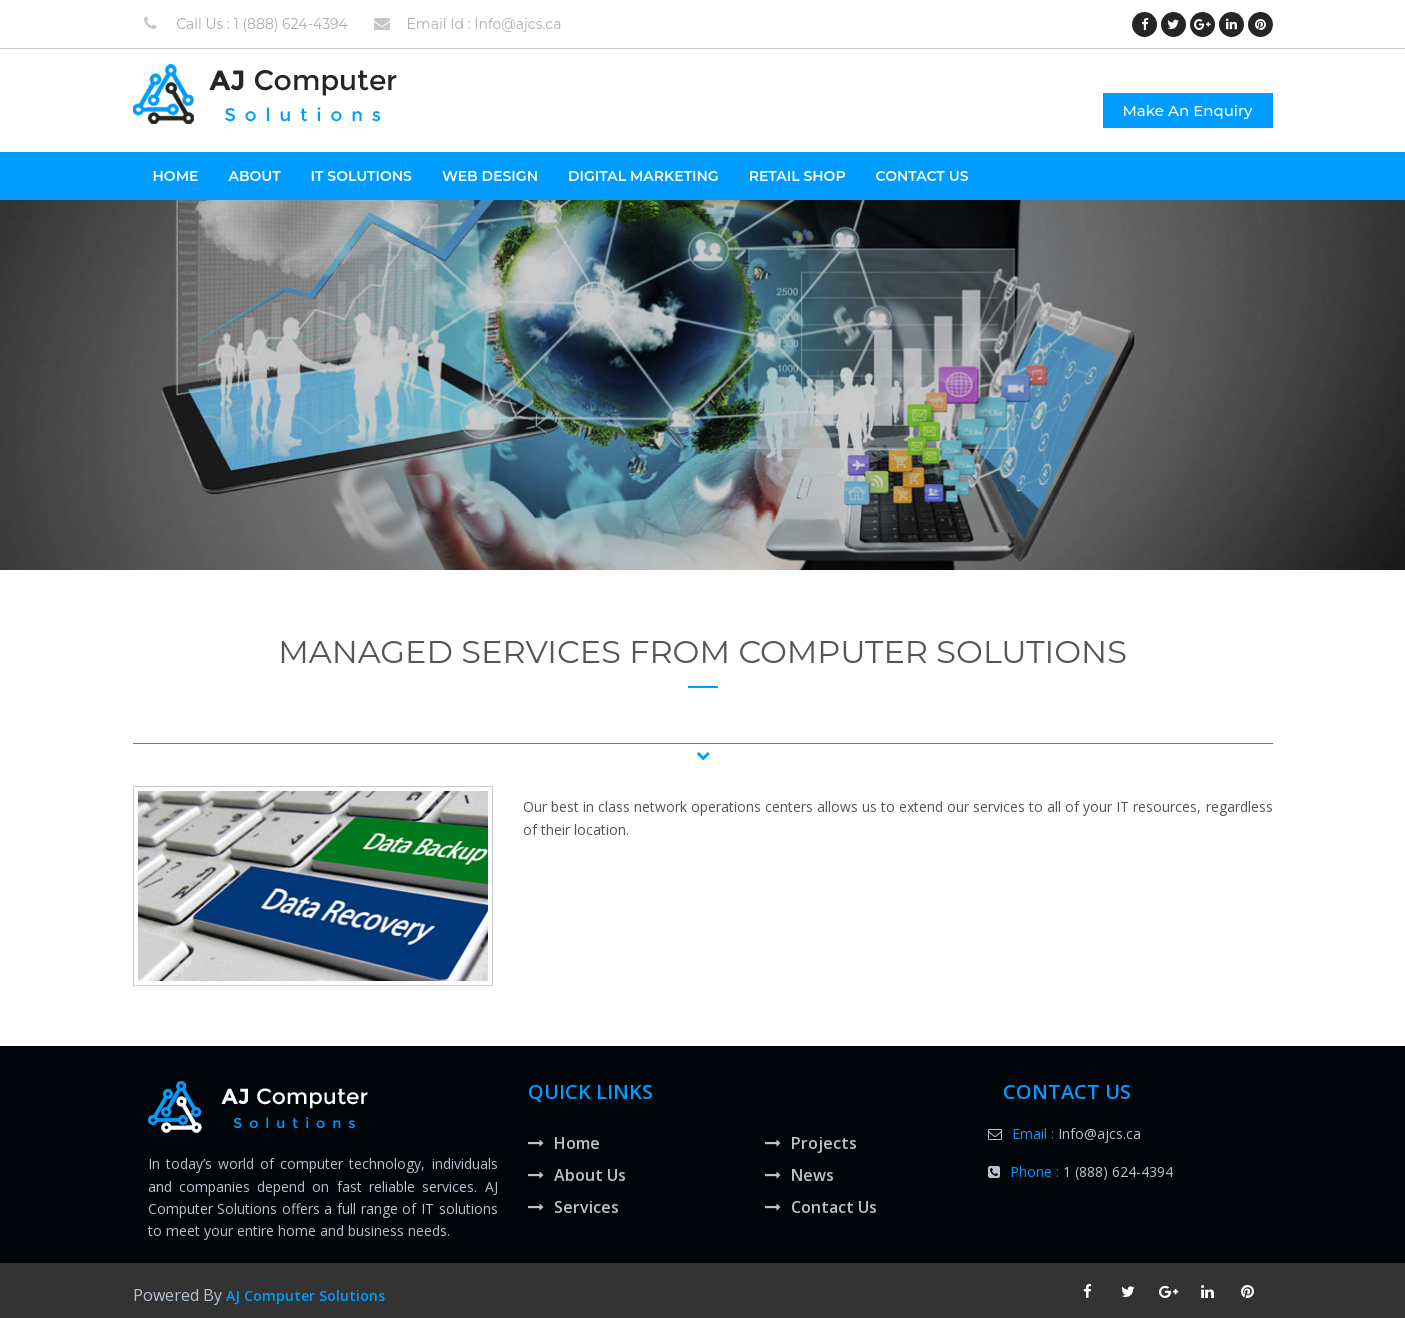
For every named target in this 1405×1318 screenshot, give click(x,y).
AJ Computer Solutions (305, 1295)
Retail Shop (797, 176)
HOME (176, 176)
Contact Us (922, 176)
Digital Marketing (643, 176)
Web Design (490, 176)
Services (573, 1207)
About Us (577, 1175)
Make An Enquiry (1188, 110)
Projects (811, 1143)
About (254, 176)
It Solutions (361, 176)
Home (564, 1143)
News (799, 1175)
